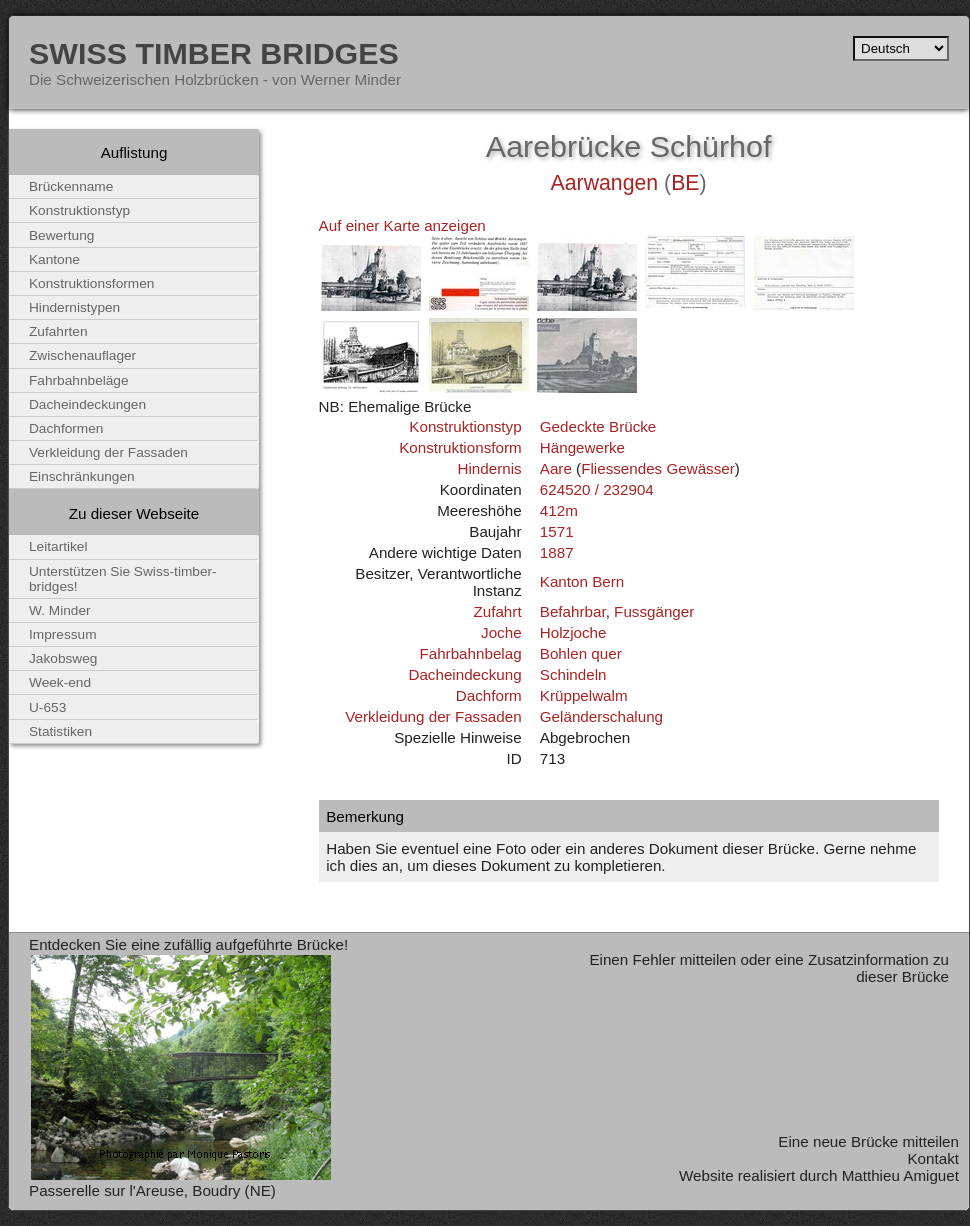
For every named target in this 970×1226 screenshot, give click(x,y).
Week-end (60, 682)
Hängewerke (582, 447)
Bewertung (61, 235)
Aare (556, 468)
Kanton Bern (582, 581)
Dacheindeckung (464, 674)
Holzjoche (573, 632)
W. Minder (60, 610)
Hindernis (489, 468)
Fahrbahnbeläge (79, 380)
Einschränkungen (82, 476)
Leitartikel (58, 546)
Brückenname (71, 186)
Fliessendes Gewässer (658, 468)
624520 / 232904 (597, 489)
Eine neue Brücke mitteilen (868, 1141)
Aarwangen (605, 183)
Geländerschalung (601, 716)
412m (559, 510)
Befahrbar (573, 611)
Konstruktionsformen (91, 283)
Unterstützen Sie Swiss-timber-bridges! (123, 579)
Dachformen (66, 428)
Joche (501, 632)
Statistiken (60, 731)
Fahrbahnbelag (470, 653)
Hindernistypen (74, 307)
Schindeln (573, 674)
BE (685, 183)
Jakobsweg (63, 658)
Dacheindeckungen (87, 404)
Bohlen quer (581, 653)
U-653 (47, 707)
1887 (557, 552)
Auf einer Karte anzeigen (402, 225)
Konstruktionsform (460, 447)
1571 (557, 531)
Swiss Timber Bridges (214, 53)
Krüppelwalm (584, 695)
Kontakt (933, 1158)
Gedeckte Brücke (598, 426)
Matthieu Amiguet (900, 1175)
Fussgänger (654, 611)
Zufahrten (58, 331)
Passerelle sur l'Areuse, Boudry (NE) (152, 1190)
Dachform (489, 695)
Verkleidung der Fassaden (433, 716)
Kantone (54, 259)
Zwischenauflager (82, 355)
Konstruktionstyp (465, 426)
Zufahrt (497, 611)
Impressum (63, 634)
